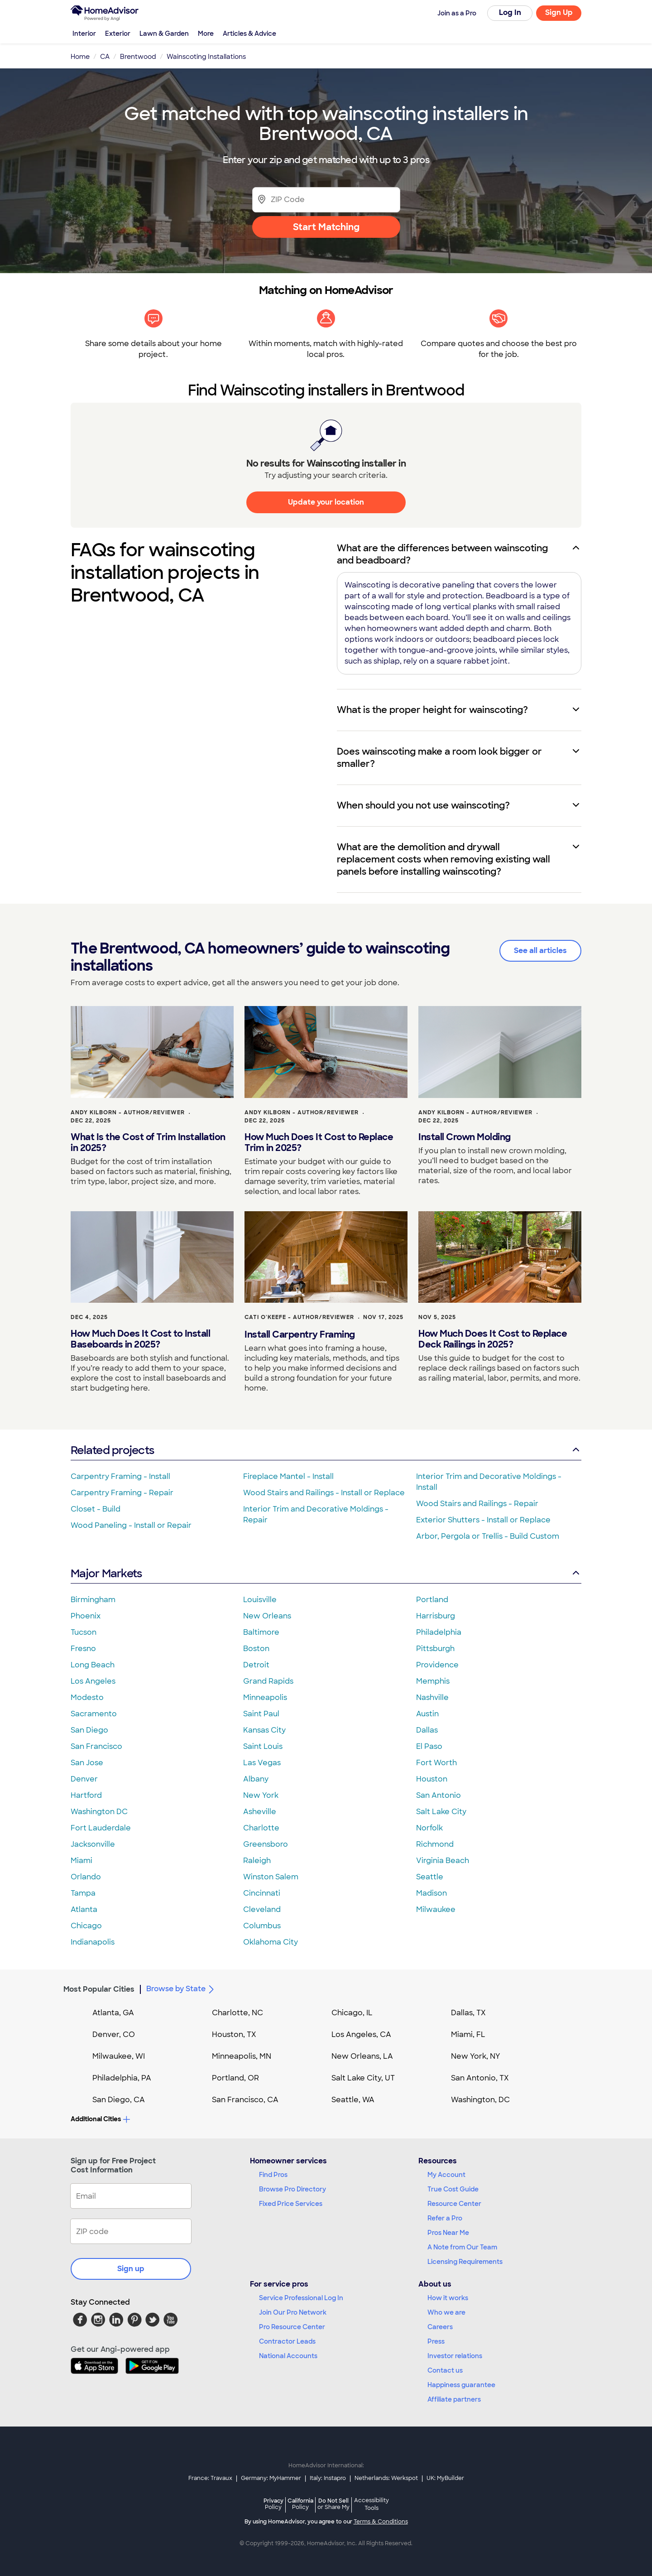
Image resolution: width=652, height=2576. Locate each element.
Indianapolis (93, 1942)
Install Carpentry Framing (299, 1334)
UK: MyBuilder (445, 2478)
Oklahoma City (270, 1942)
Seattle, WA (352, 2099)
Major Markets (326, 1573)
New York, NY (475, 2056)
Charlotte (261, 1828)
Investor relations (454, 2356)
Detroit (256, 1665)
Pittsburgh (435, 1648)
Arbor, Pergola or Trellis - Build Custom (487, 1536)
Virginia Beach (442, 1860)
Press (436, 2341)
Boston (256, 1648)
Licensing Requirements (465, 2262)
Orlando (86, 1877)
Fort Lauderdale (101, 1828)
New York (260, 1795)
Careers (440, 2327)
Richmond (435, 1844)
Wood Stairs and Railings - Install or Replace (324, 1492)
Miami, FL (468, 2034)
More (206, 33)
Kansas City (264, 1730)
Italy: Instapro (328, 2478)
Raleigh (257, 1860)
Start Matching (326, 227)
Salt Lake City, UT (363, 2078)
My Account (446, 2175)
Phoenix (86, 1616)
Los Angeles (93, 1681)
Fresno (83, 1648)
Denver (84, 1779)
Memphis (433, 1681)
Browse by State (181, 1989)
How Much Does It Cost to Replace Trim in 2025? (318, 1142)
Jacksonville (93, 1844)
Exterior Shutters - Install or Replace (483, 1520)
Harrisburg (435, 1616)
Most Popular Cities (98, 1989)
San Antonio (438, 1795)
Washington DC (99, 1811)
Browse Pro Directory (292, 2189)
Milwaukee (435, 1909)
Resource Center (454, 2204)
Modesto (87, 1697)
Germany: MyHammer (271, 2478)
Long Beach (93, 1665)
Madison (431, 1893)
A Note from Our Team (462, 2247)
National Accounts (288, 2356)
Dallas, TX (468, 2012)
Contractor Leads (287, 2341)
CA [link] (105, 57)
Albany (255, 1779)
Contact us (445, 2370)
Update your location (326, 502)
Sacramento (94, 1714)
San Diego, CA (118, 2099)
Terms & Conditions (381, 2521)
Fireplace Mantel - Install (288, 1476)
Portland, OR (235, 2078)
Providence (437, 1665)
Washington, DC (480, 2099)
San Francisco (96, 1746)
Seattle (429, 1877)
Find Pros (273, 2175)
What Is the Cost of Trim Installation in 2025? (148, 1142)
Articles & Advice (249, 33)
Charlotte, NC (237, 2012)
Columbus (262, 1926)
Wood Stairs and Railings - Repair (477, 1503)
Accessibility (371, 2505)
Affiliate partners (454, 2399)
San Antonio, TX (480, 2078)
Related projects (326, 1450)
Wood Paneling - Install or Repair (131, 1525)
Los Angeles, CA (361, 2034)
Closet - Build (95, 1509)
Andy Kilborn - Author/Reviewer (128, 1112)
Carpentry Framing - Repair (122, 1492)
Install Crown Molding (464, 1137)
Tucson (83, 1632)
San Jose (87, 1762)
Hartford (86, 1795)
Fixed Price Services (290, 2204)
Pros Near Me (448, 2233)
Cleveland (262, 1909)
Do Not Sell (333, 2503)
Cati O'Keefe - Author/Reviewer (299, 1317)
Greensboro (265, 1844)
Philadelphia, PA (121, 2078)
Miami (81, 1860)
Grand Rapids (268, 1681)
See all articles (540, 950)
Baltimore (261, 1632)
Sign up (130, 2268)
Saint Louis (263, 1746)
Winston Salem (270, 1877)
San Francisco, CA (245, 2099)
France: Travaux (210, 2478)
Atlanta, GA (113, 2012)
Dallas (427, 1730)
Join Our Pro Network (292, 2312)
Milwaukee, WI (118, 2056)
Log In (510, 12)
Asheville (259, 1811)
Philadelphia (438, 1632)
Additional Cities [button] (100, 2119)
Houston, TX (234, 2034)
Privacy (273, 2503)
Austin (427, 1714)
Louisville (260, 1599)
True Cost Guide (453, 2189)
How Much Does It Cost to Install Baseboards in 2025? (140, 1339)
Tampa (83, 1893)
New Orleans (267, 1616)
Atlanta (84, 1909)
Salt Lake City (441, 1811)
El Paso (429, 1746)
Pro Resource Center (292, 2327)
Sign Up (559, 12)
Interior (84, 33)
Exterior (117, 33)
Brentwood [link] (138, 57)
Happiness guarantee (461, 2385)
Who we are (446, 2312)
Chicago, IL (352, 2012)
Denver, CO (113, 2034)
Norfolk (429, 1828)
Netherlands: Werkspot (386, 2478)
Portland (432, 1599)
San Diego (89, 1730)
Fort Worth (436, 1762)
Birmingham (93, 1599)
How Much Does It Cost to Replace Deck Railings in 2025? (492, 1339)
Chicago (86, 1926)
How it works (447, 2298)
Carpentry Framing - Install (120, 1476)
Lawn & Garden (164, 33)
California (300, 2503)
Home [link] (80, 57)
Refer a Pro (444, 2218)
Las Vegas (262, 1762)
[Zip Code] (326, 200)
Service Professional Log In (301, 2298)
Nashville (432, 1697)
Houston (431, 1779)
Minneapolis (265, 1697)
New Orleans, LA (362, 2056)
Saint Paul (261, 1714)
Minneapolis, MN (241, 2056)
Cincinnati (261, 1893)
